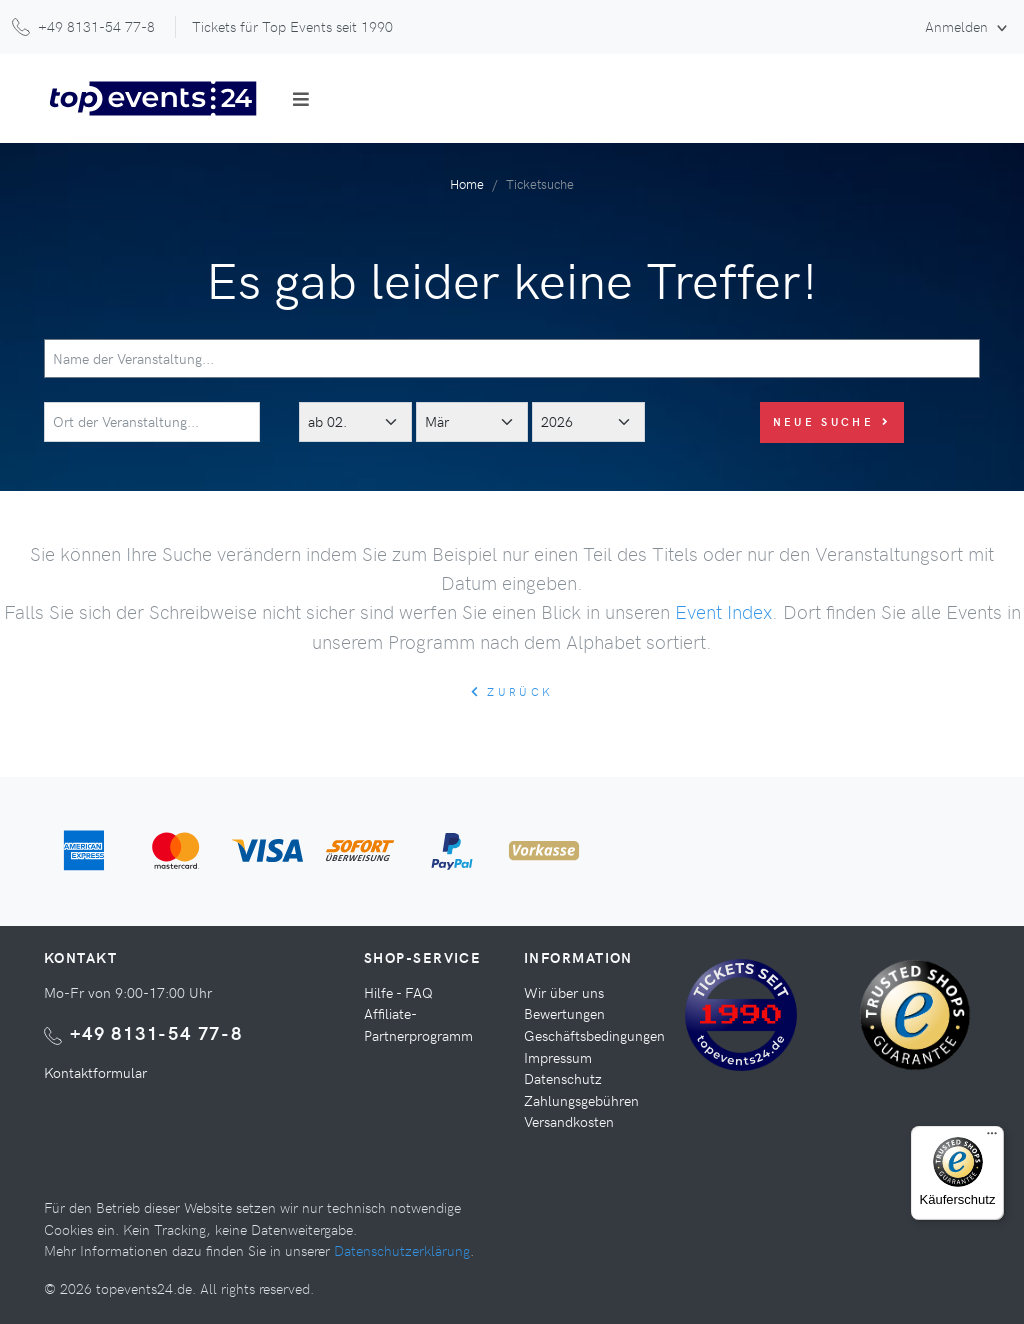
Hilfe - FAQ (398, 992)
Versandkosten (569, 1121)
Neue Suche (832, 421)
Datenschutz (563, 1078)
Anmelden (958, 26)
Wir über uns (564, 992)
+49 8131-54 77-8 (156, 1032)
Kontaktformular (95, 1072)
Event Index (723, 611)
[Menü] (992, 1138)
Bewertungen (564, 1013)
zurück (512, 691)
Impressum (558, 1057)
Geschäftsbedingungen (594, 1035)
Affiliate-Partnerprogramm (418, 1024)
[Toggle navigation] (301, 99)
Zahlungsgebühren (581, 1100)
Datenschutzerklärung (402, 1250)
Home (467, 183)
